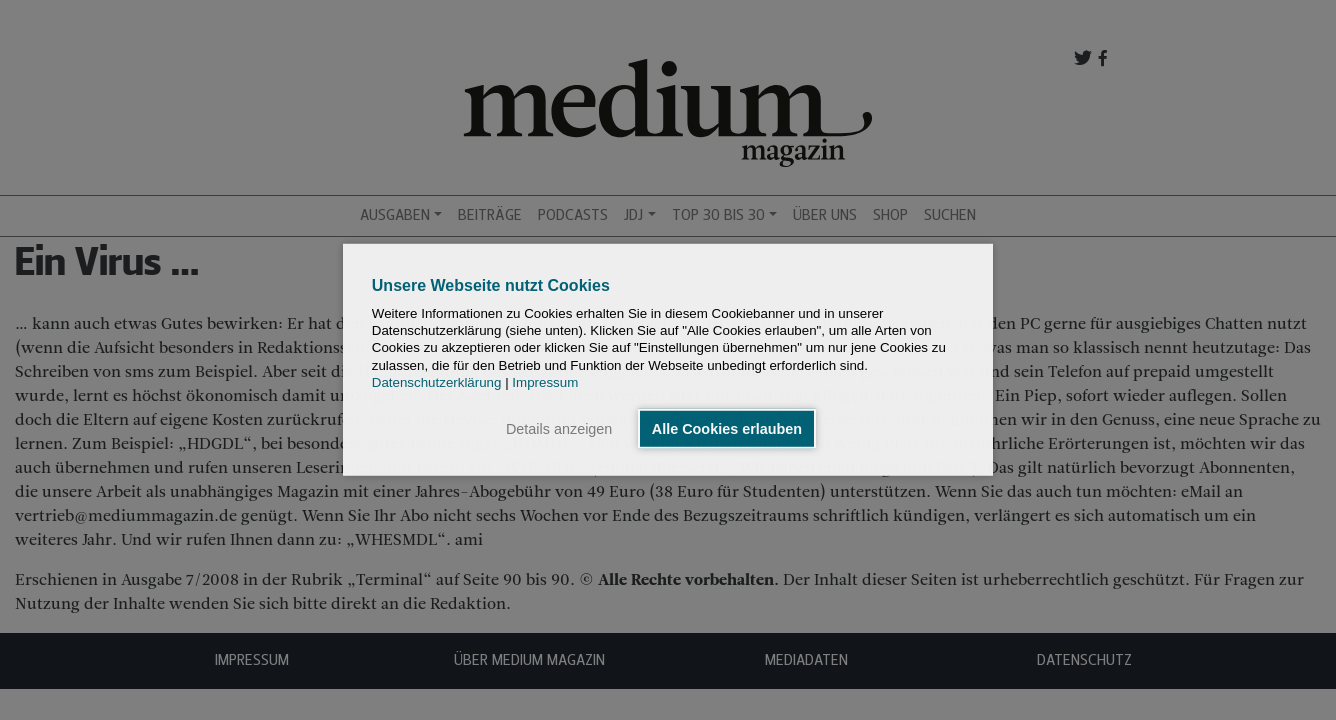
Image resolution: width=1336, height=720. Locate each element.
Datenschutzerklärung (437, 382)
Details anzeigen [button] (559, 429)
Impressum (545, 382)
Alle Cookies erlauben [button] (727, 429)
